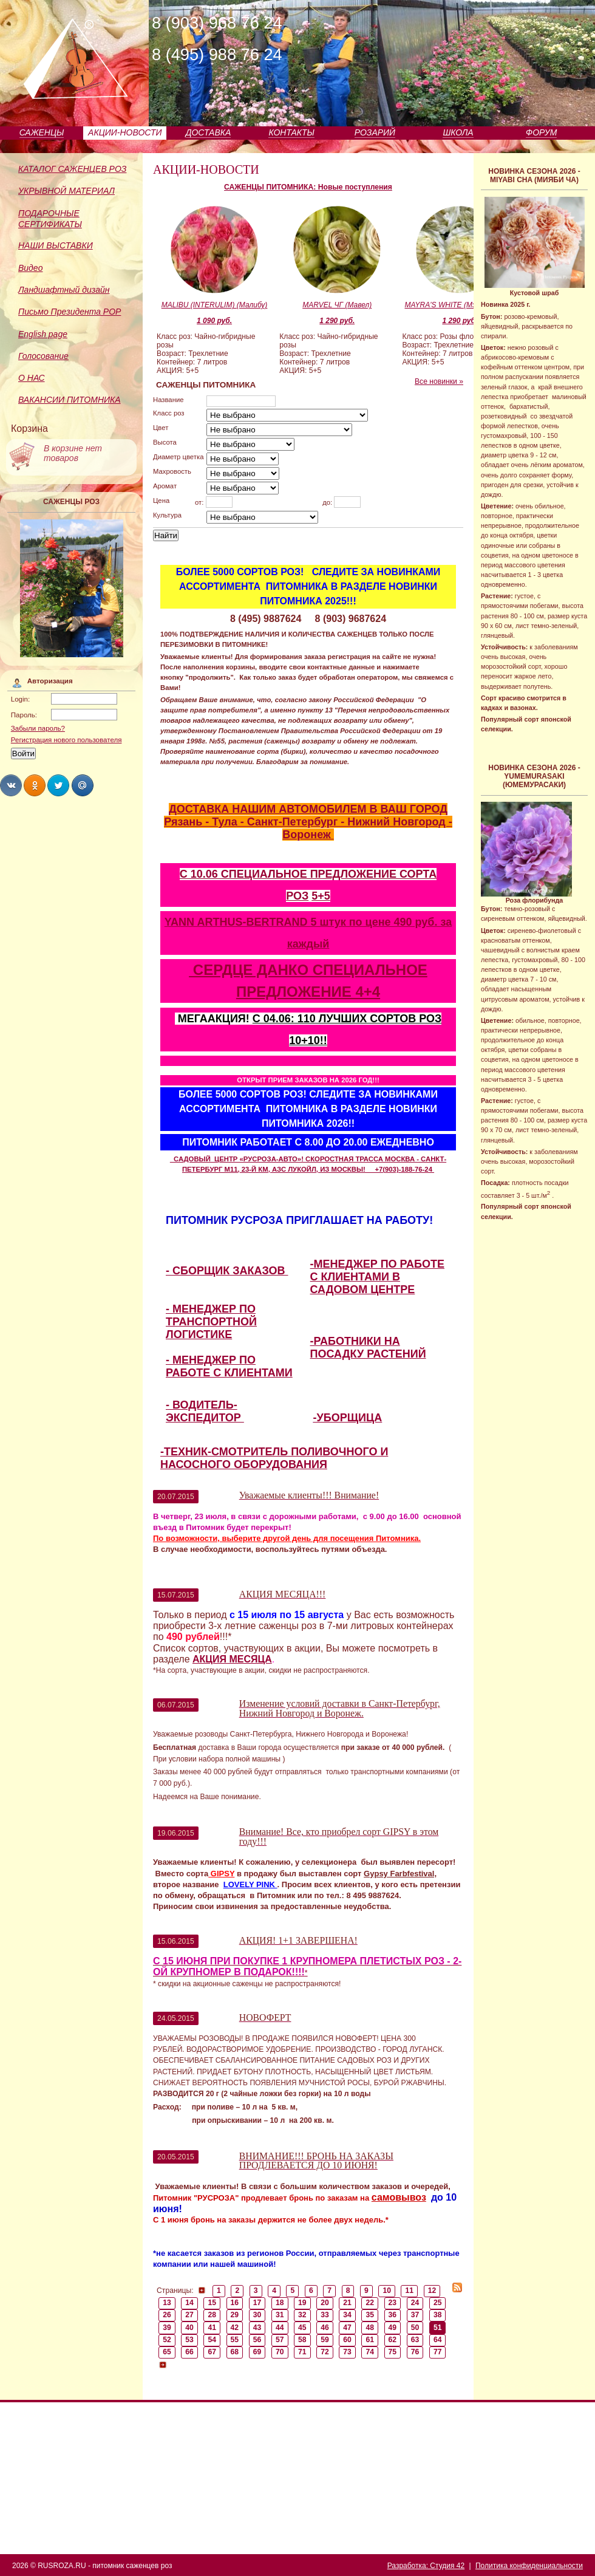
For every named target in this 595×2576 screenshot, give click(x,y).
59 (325, 2339)
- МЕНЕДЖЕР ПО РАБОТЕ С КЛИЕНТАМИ (229, 1366)
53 (189, 2339)
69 (257, 2352)
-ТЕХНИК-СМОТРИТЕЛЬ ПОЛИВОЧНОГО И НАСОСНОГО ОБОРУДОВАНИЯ (274, 1458)
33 (325, 2315)
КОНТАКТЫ (291, 132)
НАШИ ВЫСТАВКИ (55, 245)
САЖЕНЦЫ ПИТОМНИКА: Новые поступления (308, 187)
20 (325, 2302)
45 (302, 2327)
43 (257, 2327)
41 (212, 2327)
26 (167, 2315)
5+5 (320, 896)
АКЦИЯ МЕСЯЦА (232, 1659)
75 (393, 2352)
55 (235, 2339)
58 (302, 2339)
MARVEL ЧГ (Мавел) (337, 305)
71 (302, 2352)
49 (393, 2327)
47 (347, 2327)
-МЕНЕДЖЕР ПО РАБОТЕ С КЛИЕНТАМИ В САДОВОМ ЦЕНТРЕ (377, 1277)
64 (437, 2339)
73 (347, 2352)
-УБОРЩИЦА (347, 1418)
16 (235, 2302)
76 (415, 2352)
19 (302, 2302)
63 (415, 2339)
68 (235, 2352)
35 (369, 2315)
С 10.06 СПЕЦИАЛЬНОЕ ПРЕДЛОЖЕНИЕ (289, 874)
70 (280, 2352)
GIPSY (221, 1873)
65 (167, 2352)
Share (11, 785)
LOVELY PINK (250, 1884)
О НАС (31, 378)
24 (415, 2302)
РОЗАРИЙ (375, 132)
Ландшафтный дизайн (63, 290)
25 (437, 2302)
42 (235, 2327)
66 (189, 2352)
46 (325, 2327)
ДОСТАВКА (208, 132)
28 (212, 2315)
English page (42, 334)
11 (410, 2290)
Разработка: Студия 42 (425, 2565)
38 (437, 2315)
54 (212, 2339)
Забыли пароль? (38, 728)
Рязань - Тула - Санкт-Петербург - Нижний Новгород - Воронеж (308, 828)
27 (189, 2315)
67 (212, 2352)
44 (280, 2327)
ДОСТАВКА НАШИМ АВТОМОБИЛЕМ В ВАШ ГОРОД (308, 809)
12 (432, 2290)
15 (212, 2302)
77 (437, 2352)
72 (325, 2352)
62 (393, 2339)
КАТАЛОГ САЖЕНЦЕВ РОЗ (72, 169)
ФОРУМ (541, 132)
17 (257, 2302)
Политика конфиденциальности (529, 2565)
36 (393, 2315)
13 (167, 2302)
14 (189, 2302)
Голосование (43, 356)
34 (347, 2315)
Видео (30, 268)
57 (280, 2339)
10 (386, 2290)
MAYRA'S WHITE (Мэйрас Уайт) (459, 305)
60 (347, 2339)
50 (415, 2327)
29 (235, 2315)
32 (302, 2315)
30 (257, 2315)
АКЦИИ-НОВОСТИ (125, 132)
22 (369, 2302)
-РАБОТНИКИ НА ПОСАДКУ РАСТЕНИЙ (368, 1347)
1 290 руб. (337, 320)
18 (280, 2302)
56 (257, 2339)
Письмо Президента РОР (69, 311)
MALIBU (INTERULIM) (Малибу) (215, 305)
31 (280, 2315)
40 (189, 2327)
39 (167, 2327)
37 (415, 2315)
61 (369, 2339)
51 (437, 2327)
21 (347, 2302)
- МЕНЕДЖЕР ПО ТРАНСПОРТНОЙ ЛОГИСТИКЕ (211, 1322)
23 (393, 2302)
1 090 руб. (214, 320)
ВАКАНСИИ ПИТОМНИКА (69, 400)
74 (369, 2352)
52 (167, 2339)
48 (369, 2327)
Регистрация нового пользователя (66, 739)
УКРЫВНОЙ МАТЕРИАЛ (66, 191)
